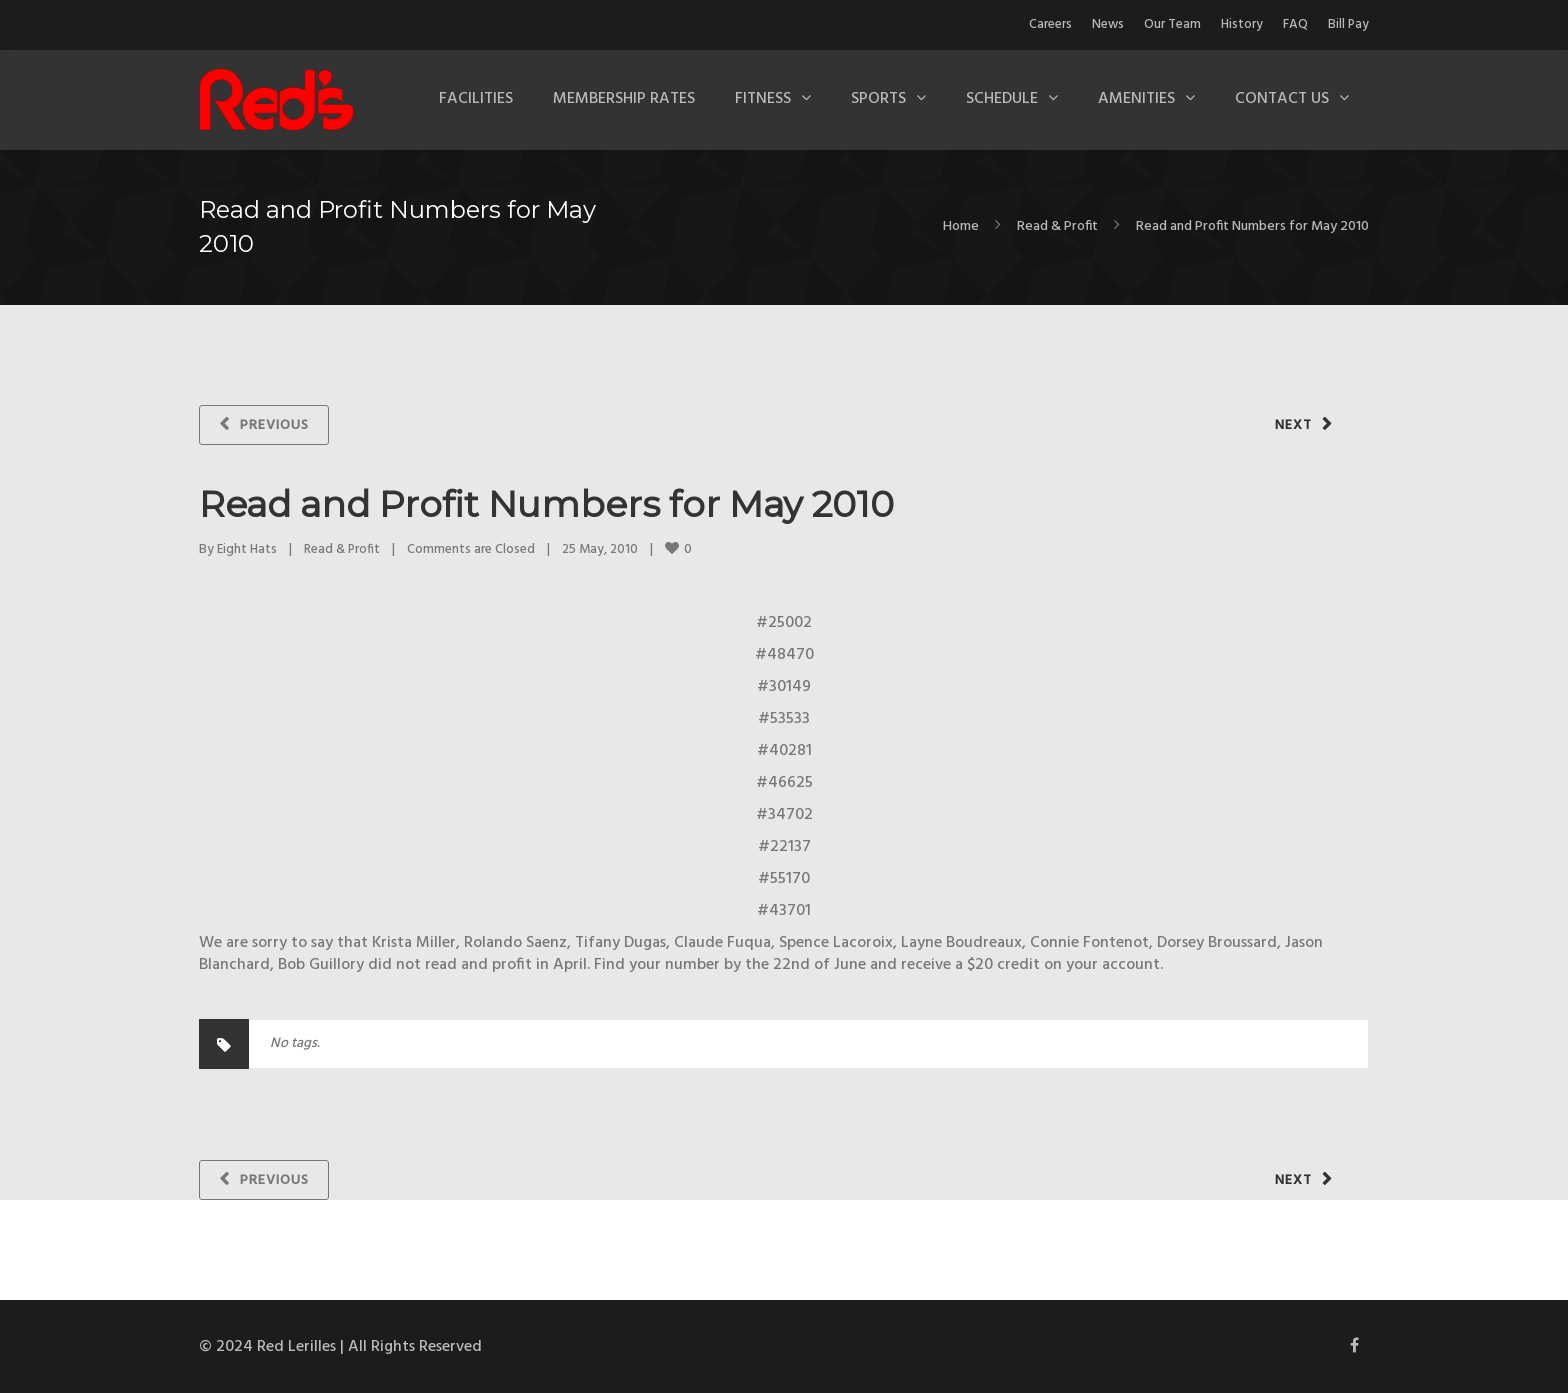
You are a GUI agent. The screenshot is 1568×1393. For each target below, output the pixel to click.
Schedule (1002, 99)
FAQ (1295, 24)
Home (961, 226)
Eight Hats (247, 549)
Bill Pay (1348, 24)
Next (1293, 425)
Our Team (1172, 24)
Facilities (476, 99)
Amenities (1136, 99)
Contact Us (1282, 99)
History (1242, 24)
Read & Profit (1057, 226)
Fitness (763, 99)
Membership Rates (624, 99)
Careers (1050, 24)
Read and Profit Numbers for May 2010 (546, 504)
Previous (274, 425)
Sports (878, 99)
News (1108, 24)
